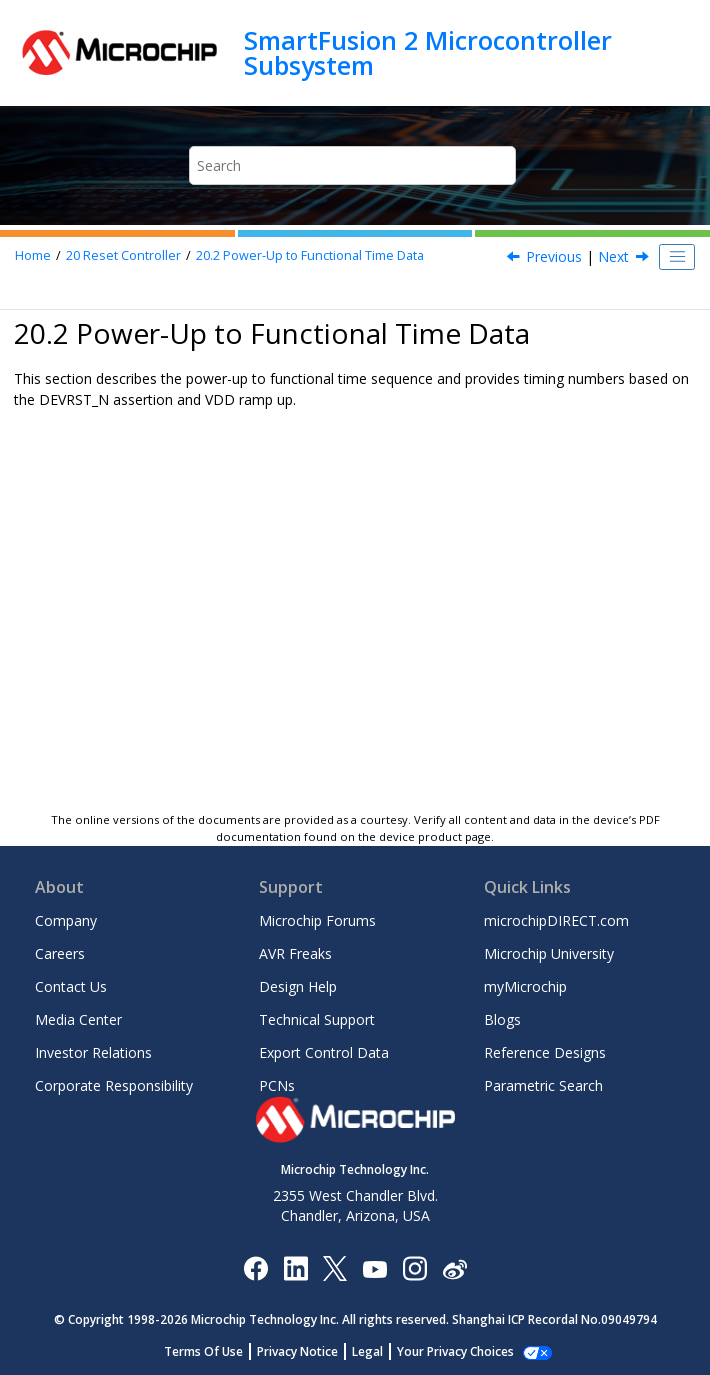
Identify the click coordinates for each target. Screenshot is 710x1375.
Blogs (502, 1019)
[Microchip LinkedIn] (295, 1267)
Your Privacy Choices (455, 1351)
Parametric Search (543, 1085)
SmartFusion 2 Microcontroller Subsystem (428, 52)
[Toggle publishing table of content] (677, 257)
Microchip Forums (317, 920)
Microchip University (549, 953)
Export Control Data (324, 1052)
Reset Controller (123, 255)
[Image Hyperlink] (374, 1268)
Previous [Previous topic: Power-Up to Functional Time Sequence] (554, 256)
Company (66, 920)
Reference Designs (545, 1052)
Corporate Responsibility (114, 1085)
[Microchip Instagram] (414, 1267)
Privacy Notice (297, 1351)
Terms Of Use (203, 1351)
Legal (367, 1351)
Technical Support (317, 1019)
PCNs (277, 1085)
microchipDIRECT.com (556, 920)
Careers (60, 953)
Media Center (78, 1019)
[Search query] (352, 165)
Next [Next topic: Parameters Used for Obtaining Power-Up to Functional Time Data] (613, 256)
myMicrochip (525, 986)
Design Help (298, 986)
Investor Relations (93, 1052)
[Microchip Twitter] (335, 1267)
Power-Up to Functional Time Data (310, 255)
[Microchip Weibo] (454, 1268)
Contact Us (71, 986)
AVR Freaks (295, 953)
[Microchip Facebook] (255, 1267)
